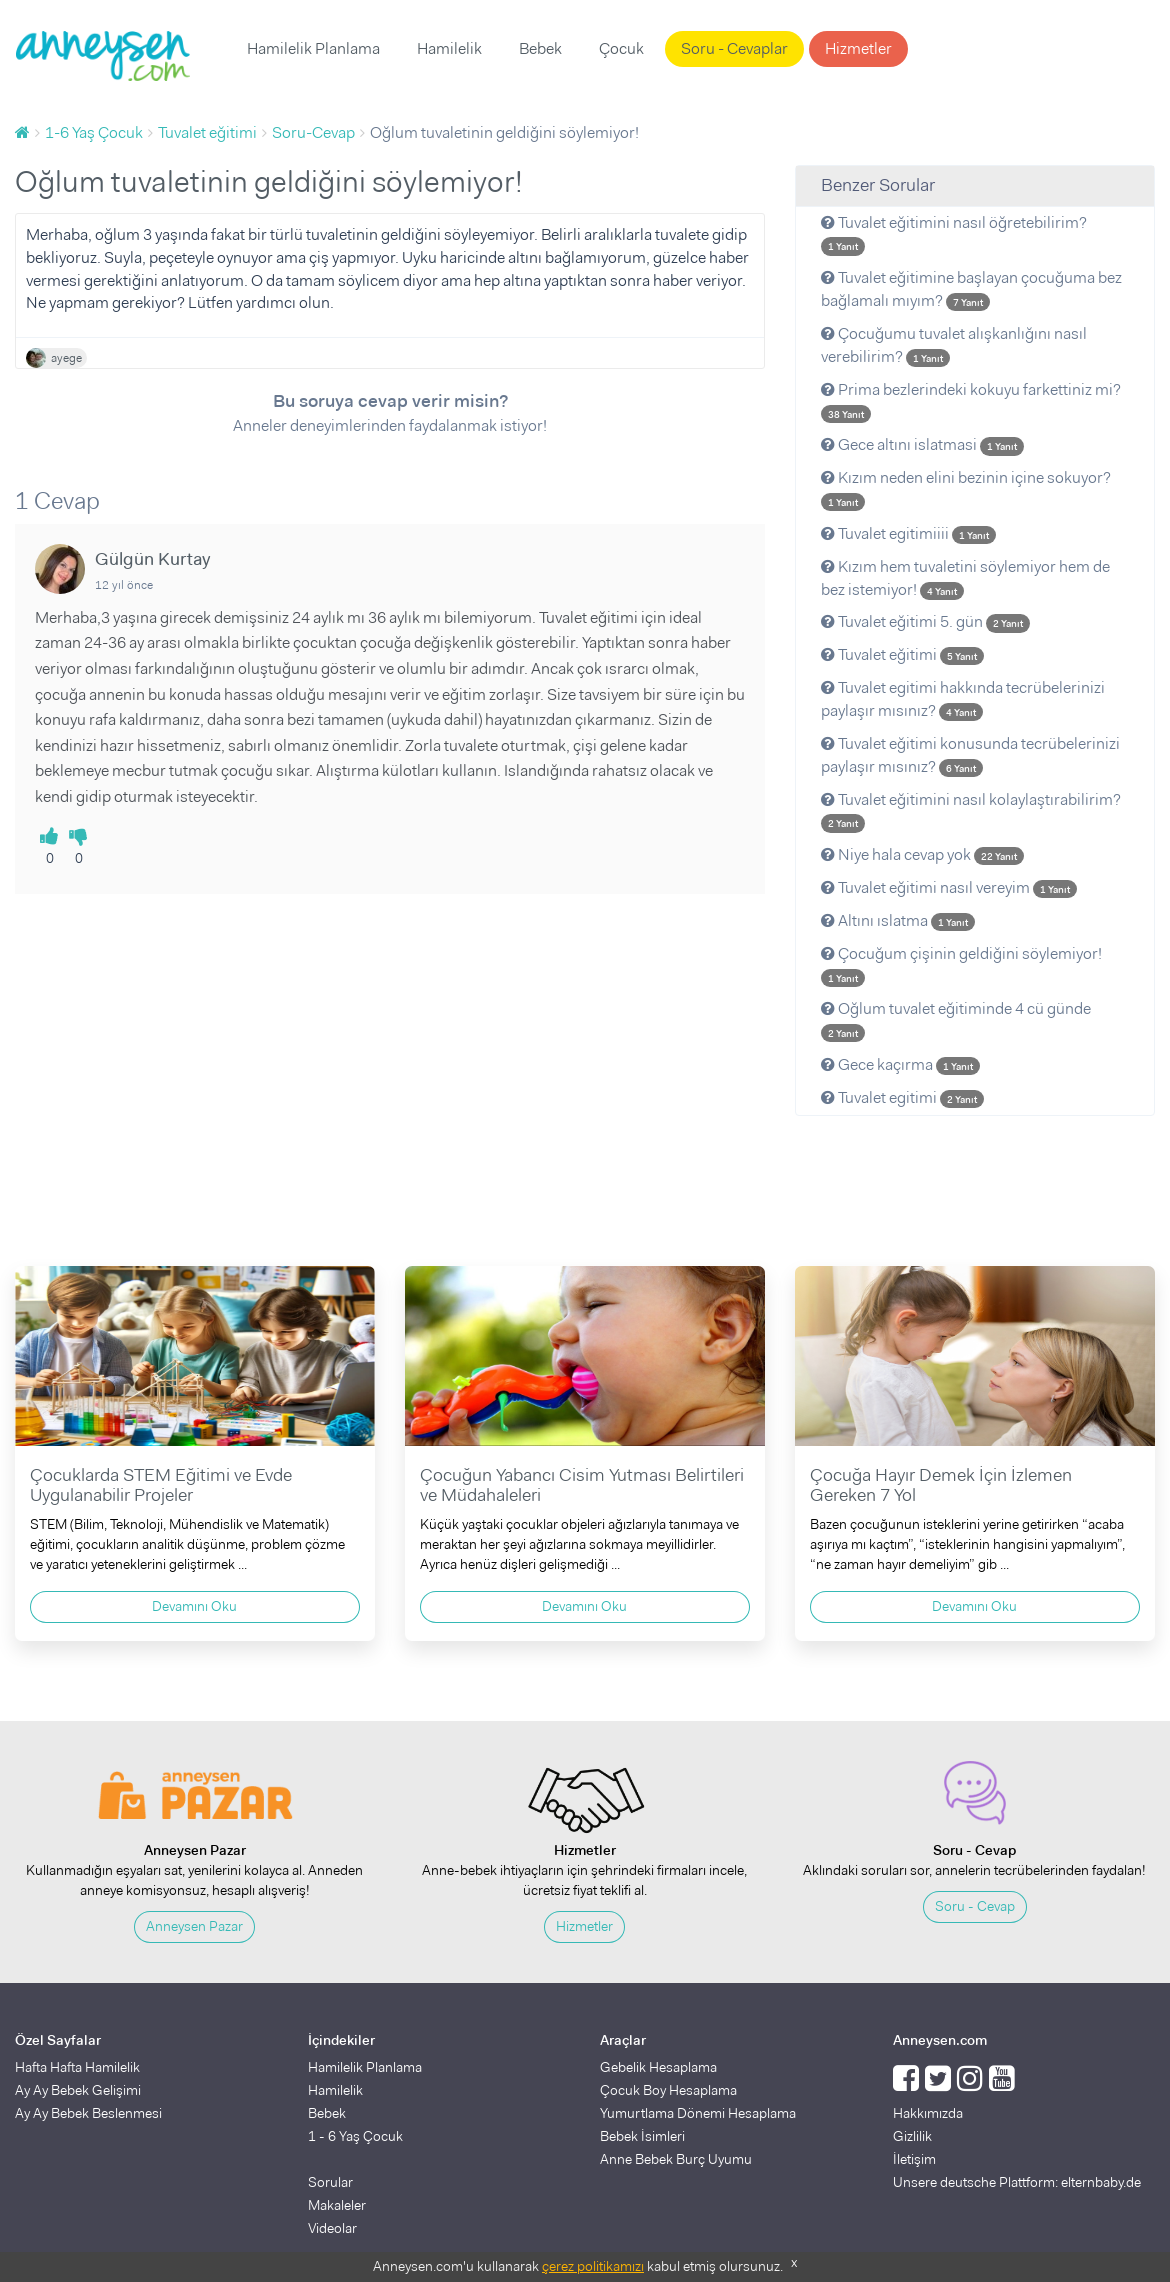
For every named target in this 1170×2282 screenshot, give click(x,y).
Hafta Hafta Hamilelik (77, 2067)
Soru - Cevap (975, 1906)
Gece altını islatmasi (922, 444)
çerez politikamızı (593, 2266)
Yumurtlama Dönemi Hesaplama (698, 2113)
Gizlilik (912, 2136)
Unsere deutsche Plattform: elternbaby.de (1017, 2182)
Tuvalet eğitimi (902, 654)
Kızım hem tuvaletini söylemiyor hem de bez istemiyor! (965, 578)
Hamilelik (449, 48)
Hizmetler (858, 48)
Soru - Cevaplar (734, 48)
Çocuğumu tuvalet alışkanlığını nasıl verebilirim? (954, 345)
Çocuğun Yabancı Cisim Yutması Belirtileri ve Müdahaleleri (582, 1485)
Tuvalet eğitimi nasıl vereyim (949, 887)
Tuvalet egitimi (902, 1097)
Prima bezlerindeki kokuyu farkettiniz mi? (971, 401)
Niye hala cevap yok (922, 854)
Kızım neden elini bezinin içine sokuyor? (966, 489)
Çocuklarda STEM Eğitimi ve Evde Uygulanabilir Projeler (161, 1485)
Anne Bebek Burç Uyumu (676, 2159)
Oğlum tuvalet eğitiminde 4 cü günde (956, 1020)
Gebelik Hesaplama (658, 2067)
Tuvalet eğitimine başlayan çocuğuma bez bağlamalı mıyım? (971, 289)
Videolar (332, 2228)
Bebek (540, 48)
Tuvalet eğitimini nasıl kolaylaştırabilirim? (971, 811)
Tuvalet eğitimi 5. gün (925, 621)
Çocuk (621, 48)
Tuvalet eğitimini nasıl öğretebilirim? (954, 234)
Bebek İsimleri (642, 2136)
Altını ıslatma (898, 920)
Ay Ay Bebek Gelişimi (78, 2090)
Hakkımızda (928, 2113)
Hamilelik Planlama (313, 48)
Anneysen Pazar (194, 1926)
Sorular (330, 2182)
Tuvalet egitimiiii (908, 533)
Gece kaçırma (900, 1064)
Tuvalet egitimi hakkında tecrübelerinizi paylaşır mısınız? (963, 699)
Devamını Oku (194, 1606)
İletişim (914, 2159)
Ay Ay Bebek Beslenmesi (88, 2113)
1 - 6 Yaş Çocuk (355, 2136)
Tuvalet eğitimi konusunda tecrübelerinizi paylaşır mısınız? (970, 755)
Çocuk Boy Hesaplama (668, 2090)
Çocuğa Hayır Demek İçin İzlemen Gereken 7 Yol (941, 1485)
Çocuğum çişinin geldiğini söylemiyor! (961, 965)
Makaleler (337, 2205)
